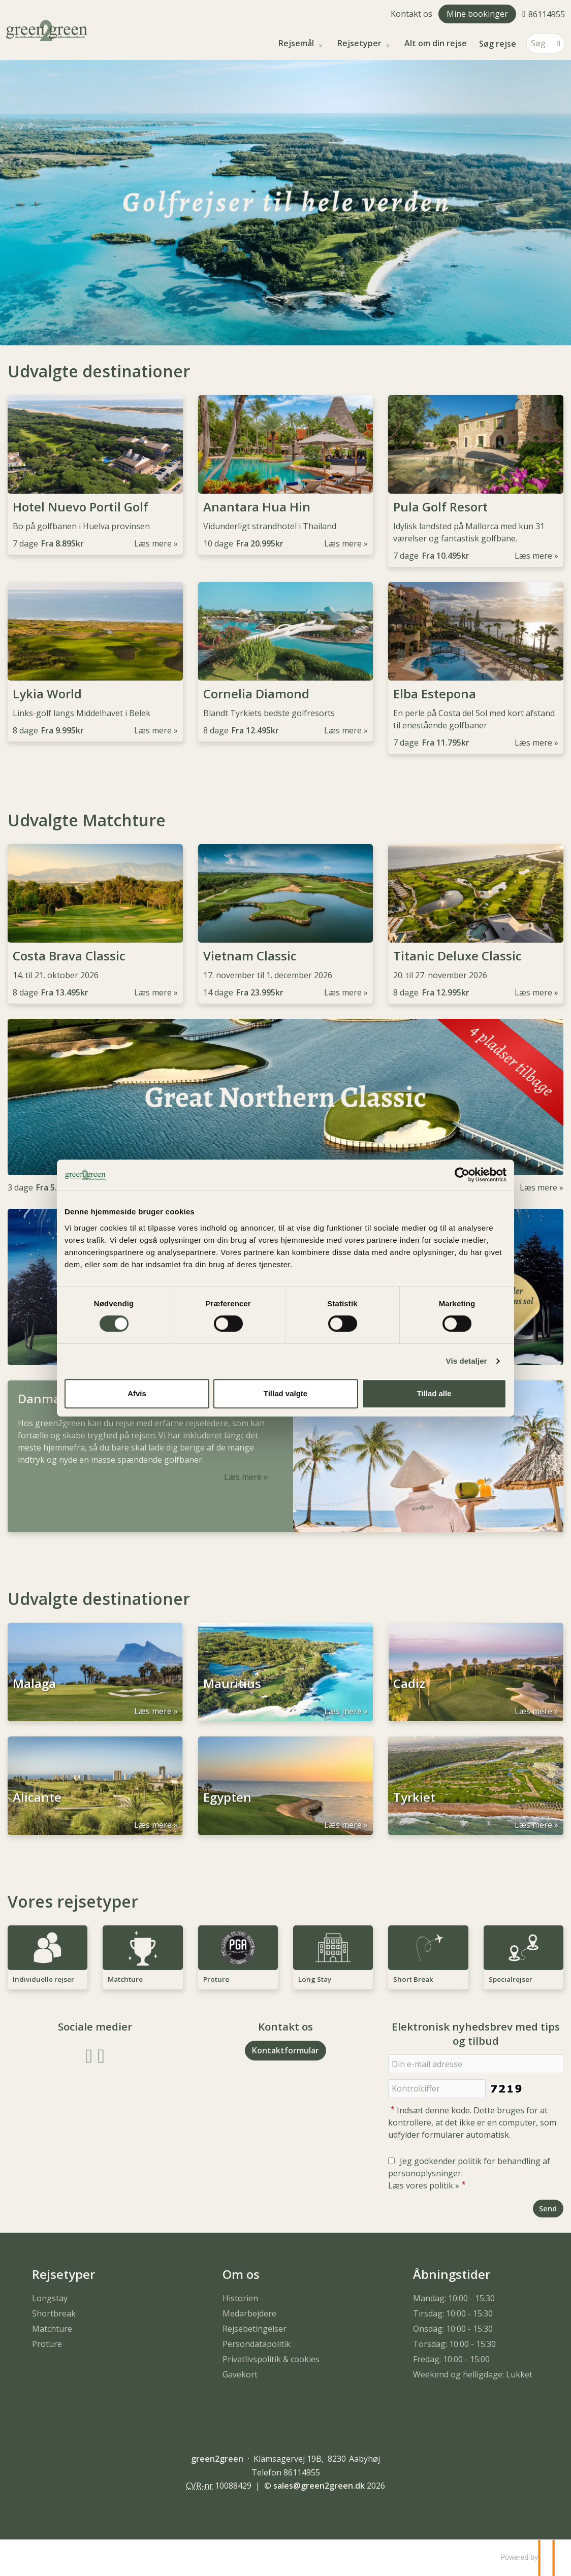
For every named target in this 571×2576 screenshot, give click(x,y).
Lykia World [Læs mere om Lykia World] (47, 694)
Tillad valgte (285, 1393)
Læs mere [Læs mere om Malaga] (153, 1711)
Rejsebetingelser (255, 2328)
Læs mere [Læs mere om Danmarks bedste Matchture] (243, 1477)
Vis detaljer (466, 1361)
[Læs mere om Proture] (238, 1957)
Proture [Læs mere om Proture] (216, 1979)
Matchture (52, 2328)
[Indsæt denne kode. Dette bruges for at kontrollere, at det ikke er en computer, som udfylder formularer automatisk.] (437, 2088)
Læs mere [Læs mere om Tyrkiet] (533, 1824)
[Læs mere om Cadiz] (475, 1672)
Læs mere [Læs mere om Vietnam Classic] (343, 992)
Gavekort (240, 2374)
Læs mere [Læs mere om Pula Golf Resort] (533, 555)
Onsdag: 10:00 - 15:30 (453, 2328)
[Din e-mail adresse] (475, 2063)
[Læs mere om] (285, 1106)
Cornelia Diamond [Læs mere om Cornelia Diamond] (256, 694)
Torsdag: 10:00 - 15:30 (454, 2343)
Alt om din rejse (435, 43)
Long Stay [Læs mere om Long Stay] (314, 1979)
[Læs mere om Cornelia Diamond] (285, 662)
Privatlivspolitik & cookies (271, 2359)
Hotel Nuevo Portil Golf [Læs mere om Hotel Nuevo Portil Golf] (80, 507)
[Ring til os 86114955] (543, 13)
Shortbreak (54, 2313)
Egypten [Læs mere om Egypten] (227, 1802)
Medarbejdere (249, 2313)
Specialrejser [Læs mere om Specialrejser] (510, 1979)
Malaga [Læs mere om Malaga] (34, 1688)
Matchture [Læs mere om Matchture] (125, 1979)
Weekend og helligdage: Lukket (472, 2374)
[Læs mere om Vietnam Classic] (285, 924)
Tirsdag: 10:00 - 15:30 (453, 2313)
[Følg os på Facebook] (88, 2054)
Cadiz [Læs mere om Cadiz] (409, 1688)
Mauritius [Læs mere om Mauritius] (232, 1688)
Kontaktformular (285, 2050)
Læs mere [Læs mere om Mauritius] (343, 1711)
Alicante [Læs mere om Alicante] (37, 1802)
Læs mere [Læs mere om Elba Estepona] (533, 742)
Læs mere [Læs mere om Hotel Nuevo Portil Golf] (153, 543)
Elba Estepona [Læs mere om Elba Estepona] (434, 694)
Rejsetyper (360, 43)
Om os (241, 2274)
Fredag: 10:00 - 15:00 (451, 2359)
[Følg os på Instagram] (101, 2054)
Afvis (137, 1393)
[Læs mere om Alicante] (95, 1785)
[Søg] (538, 43)
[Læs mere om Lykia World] (95, 662)
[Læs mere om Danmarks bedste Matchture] (285, 1456)
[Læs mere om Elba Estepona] (475, 668)
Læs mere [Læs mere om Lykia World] (153, 730)
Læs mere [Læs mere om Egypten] (343, 1824)
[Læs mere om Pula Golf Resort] (475, 481)
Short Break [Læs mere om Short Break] (413, 1979)
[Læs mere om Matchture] (142, 1957)
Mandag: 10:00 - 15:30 (454, 2298)
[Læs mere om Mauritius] (285, 1672)
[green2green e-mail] (319, 2485)
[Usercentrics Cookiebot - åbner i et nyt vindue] (462, 1174)
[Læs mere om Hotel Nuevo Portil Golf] (95, 475)
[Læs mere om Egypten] (285, 1785)
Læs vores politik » (423, 2185)
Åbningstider (451, 2274)
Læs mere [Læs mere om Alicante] (153, 1824)
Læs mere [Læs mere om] (538, 1187)
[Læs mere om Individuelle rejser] (47, 1957)
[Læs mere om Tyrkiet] (475, 1785)
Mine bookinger (477, 13)
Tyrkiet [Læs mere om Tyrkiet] (414, 1802)
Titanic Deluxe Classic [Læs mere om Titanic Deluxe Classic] (457, 956)
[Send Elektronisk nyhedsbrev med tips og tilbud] (548, 2208)
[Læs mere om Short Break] (428, 1957)
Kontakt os (411, 13)
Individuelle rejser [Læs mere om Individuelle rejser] (43, 1979)
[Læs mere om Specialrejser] (523, 1957)
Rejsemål (297, 43)
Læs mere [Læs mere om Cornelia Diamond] (343, 730)
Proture (47, 2343)
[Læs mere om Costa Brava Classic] (95, 924)
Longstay (50, 2298)
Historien (240, 2298)
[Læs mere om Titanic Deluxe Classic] (475, 924)
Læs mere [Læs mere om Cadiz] (533, 1711)
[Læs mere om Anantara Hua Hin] (285, 475)
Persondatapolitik (257, 2343)
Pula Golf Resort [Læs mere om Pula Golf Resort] (440, 507)
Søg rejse (497, 43)
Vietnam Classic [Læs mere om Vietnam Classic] (250, 956)
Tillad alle (434, 1393)
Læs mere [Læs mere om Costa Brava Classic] (153, 992)
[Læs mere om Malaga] (95, 1672)
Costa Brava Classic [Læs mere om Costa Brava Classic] (69, 956)
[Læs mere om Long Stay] (333, 1957)
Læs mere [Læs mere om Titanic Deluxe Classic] (533, 992)
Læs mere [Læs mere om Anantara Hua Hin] (343, 543)
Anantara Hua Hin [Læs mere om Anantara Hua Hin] (256, 507)
